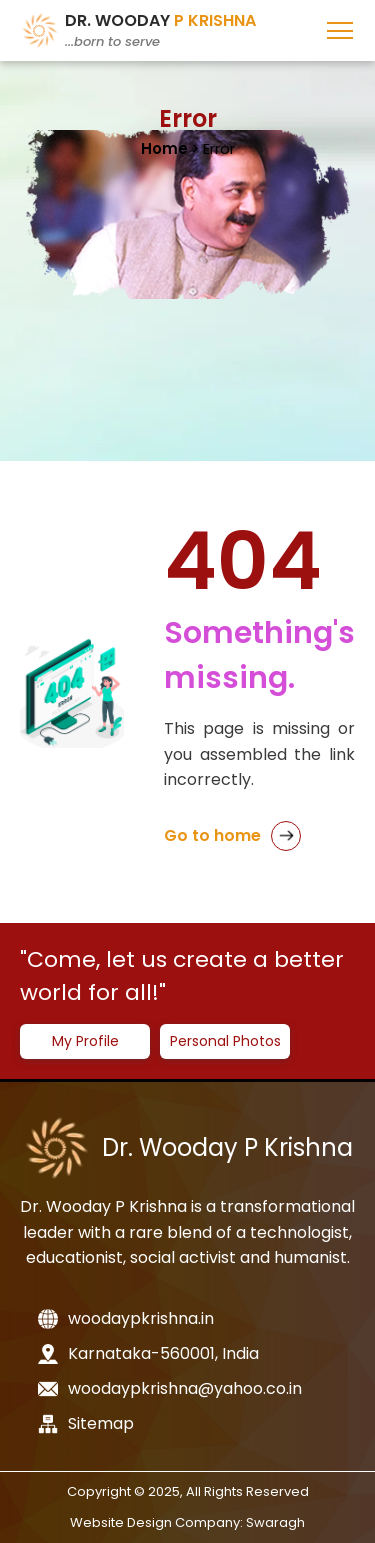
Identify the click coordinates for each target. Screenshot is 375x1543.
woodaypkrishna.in (126, 1318)
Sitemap (86, 1423)
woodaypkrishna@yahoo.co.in (170, 1388)
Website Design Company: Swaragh (187, 1522)
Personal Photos (225, 1041)
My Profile (85, 1041)
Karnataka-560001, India (148, 1353)
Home (164, 148)
